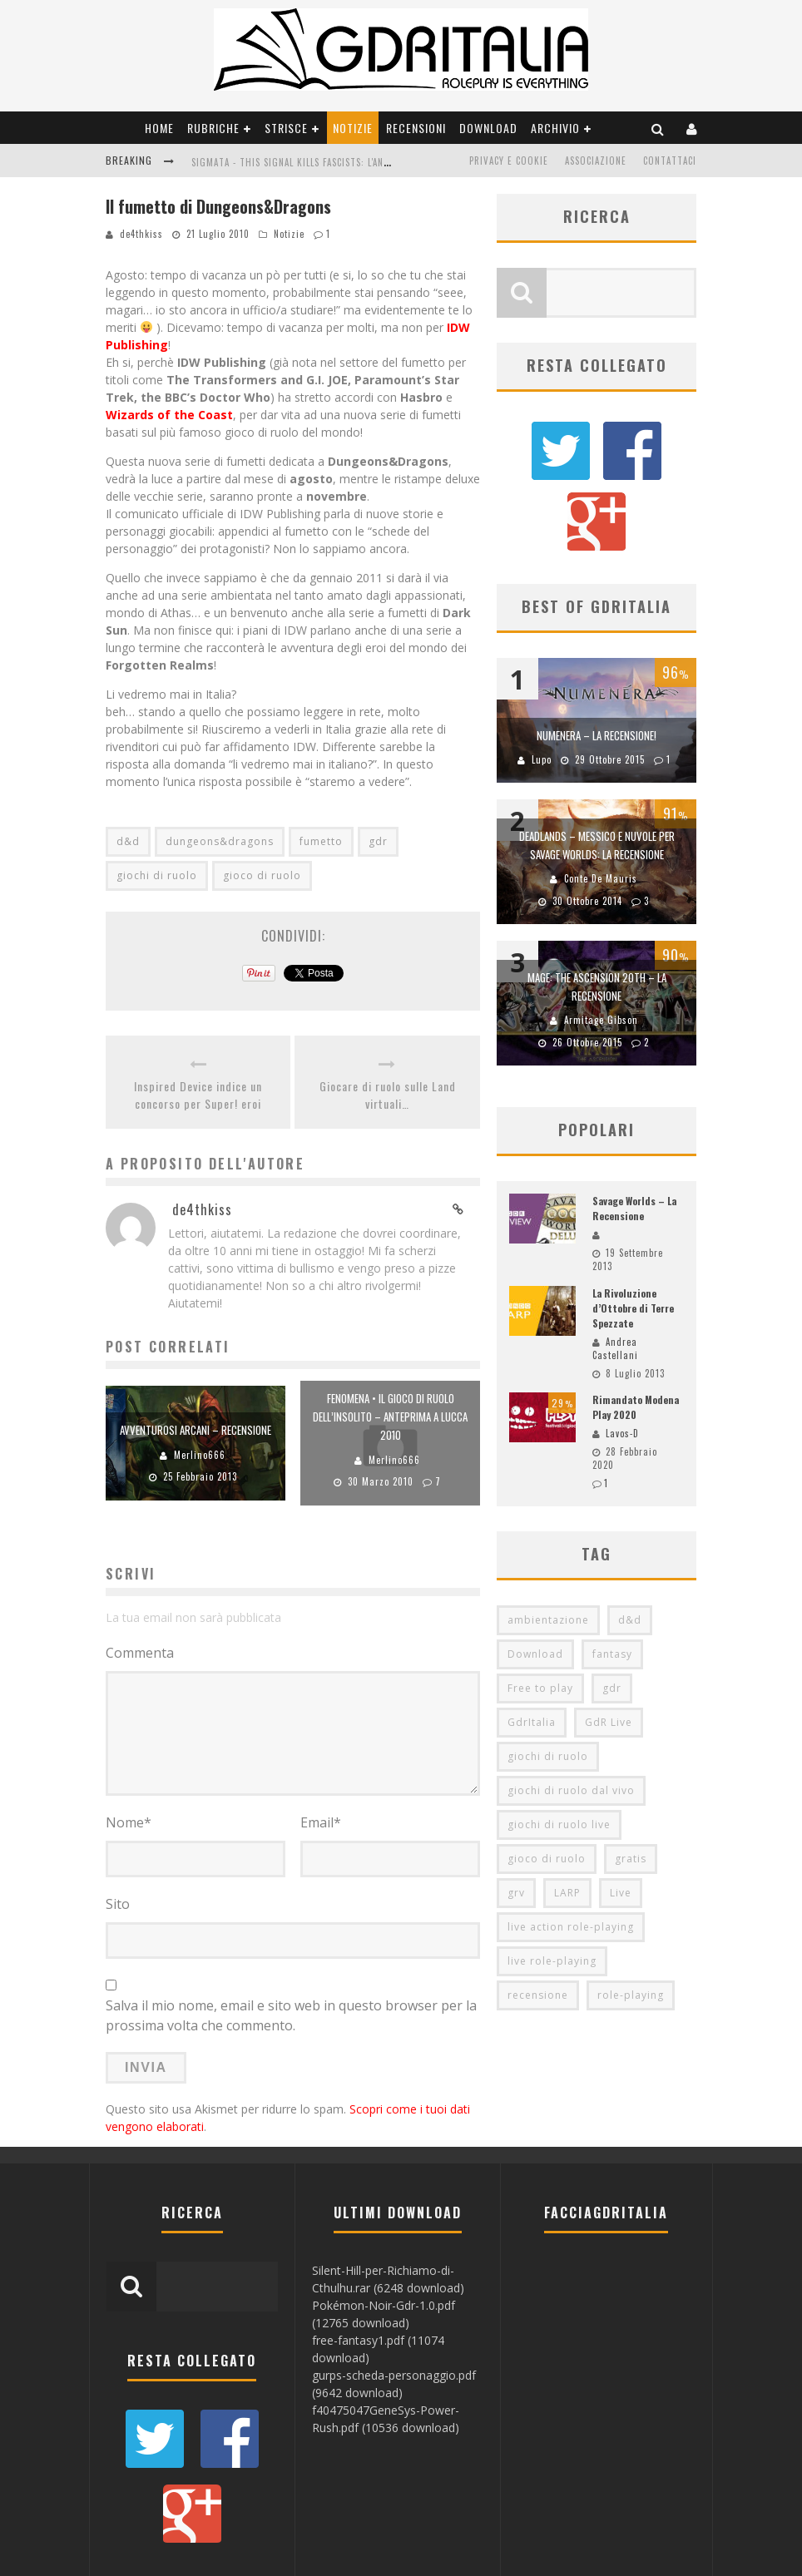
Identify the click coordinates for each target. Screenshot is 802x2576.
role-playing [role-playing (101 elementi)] (630, 1919)
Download (488, 127)
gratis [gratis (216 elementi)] (630, 1783)
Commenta (140, 1653)
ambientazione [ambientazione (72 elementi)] (548, 1544)
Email (320, 1822)
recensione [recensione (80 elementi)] (537, 1919)
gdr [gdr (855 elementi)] (611, 1612)
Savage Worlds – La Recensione (634, 1132)
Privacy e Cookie (508, 160)
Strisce (286, 127)
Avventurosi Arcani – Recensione (195, 1429)
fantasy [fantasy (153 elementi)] (612, 1578)
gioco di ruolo (262, 875)
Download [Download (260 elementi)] (535, 1578)
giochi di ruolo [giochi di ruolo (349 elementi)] (547, 1681)
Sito (118, 1904)
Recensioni (416, 127)
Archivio (555, 127)
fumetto (321, 841)
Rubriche (213, 127)
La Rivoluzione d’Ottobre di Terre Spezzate (633, 1232)
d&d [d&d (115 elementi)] (629, 1544)
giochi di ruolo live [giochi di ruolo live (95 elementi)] (559, 1749)
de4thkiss (141, 233)
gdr (378, 841)
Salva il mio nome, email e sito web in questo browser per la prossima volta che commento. (291, 2015)
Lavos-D (622, 1357)
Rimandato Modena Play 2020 (635, 1331)
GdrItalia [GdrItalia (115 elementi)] (531, 1646)
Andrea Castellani (615, 1273)
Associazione (595, 160)
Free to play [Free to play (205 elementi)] (540, 1612)
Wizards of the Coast (169, 415)
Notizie (353, 127)
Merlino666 (199, 1454)
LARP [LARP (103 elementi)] (567, 1817)
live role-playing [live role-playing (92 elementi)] (552, 1885)
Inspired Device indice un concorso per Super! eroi (198, 1094)
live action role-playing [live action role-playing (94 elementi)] (570, 1851)
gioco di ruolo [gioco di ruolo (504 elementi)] (546, 1783)
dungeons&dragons (220, 841)
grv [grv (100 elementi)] (516, 1817)
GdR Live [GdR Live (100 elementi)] (608, 1646)
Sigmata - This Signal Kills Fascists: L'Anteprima (306, 162)
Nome (128, 1822)
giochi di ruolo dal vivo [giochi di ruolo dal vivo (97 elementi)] (571, 1715)
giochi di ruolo (156, 875)
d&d (128, 841)
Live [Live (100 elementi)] (620, 1817)
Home (159, 127)
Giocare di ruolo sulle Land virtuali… (387, 1094)
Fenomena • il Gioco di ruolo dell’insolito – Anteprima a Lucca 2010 (390, 1416)
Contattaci (669, 160)
